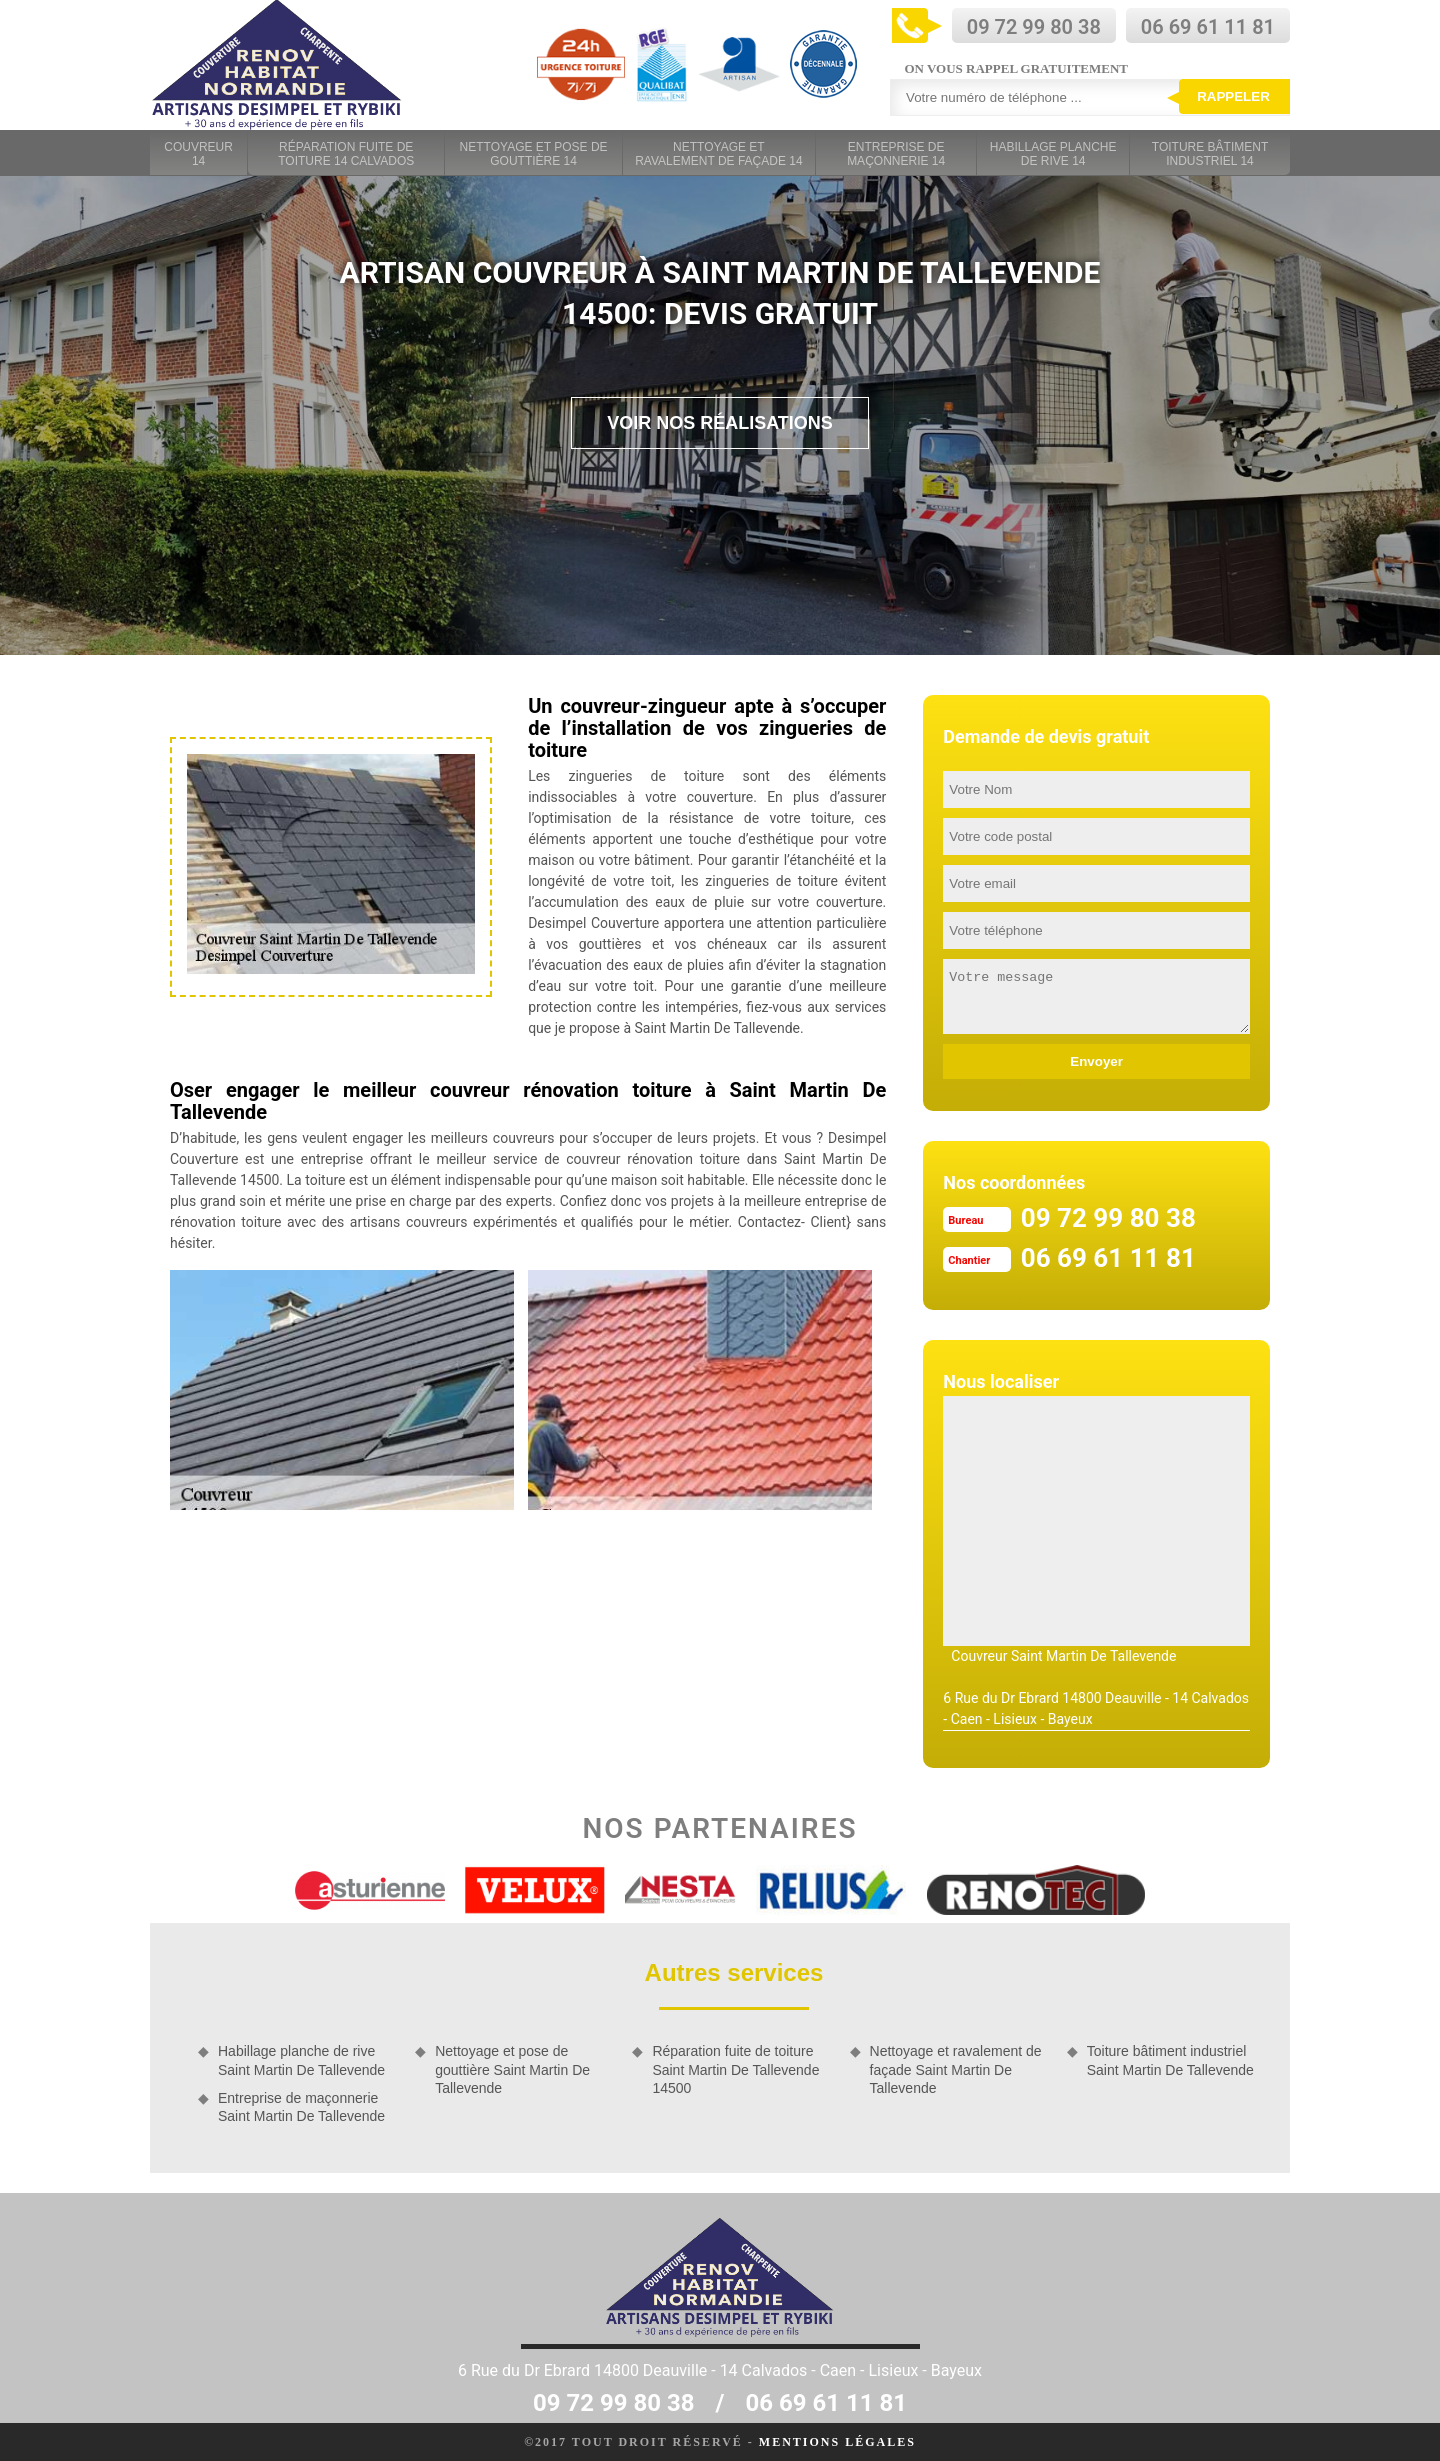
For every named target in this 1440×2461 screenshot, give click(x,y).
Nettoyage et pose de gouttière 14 (534, 154)
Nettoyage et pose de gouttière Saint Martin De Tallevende (512, 2069)
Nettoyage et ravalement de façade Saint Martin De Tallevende (956, 2069)
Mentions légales (837, 2442)
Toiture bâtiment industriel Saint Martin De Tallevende (1170, 2060)
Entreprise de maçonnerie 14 (896, 154)
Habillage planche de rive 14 (1053, 154)
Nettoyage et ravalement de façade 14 (718, 154)
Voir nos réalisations (720, 423)
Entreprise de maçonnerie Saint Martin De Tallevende (301, 2107)
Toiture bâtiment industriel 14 (1210, 154)
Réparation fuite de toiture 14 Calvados (346, 154)
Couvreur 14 (198, 154)
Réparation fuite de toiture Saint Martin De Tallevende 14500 (735, 2069)
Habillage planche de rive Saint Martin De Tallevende (301, 2060)
